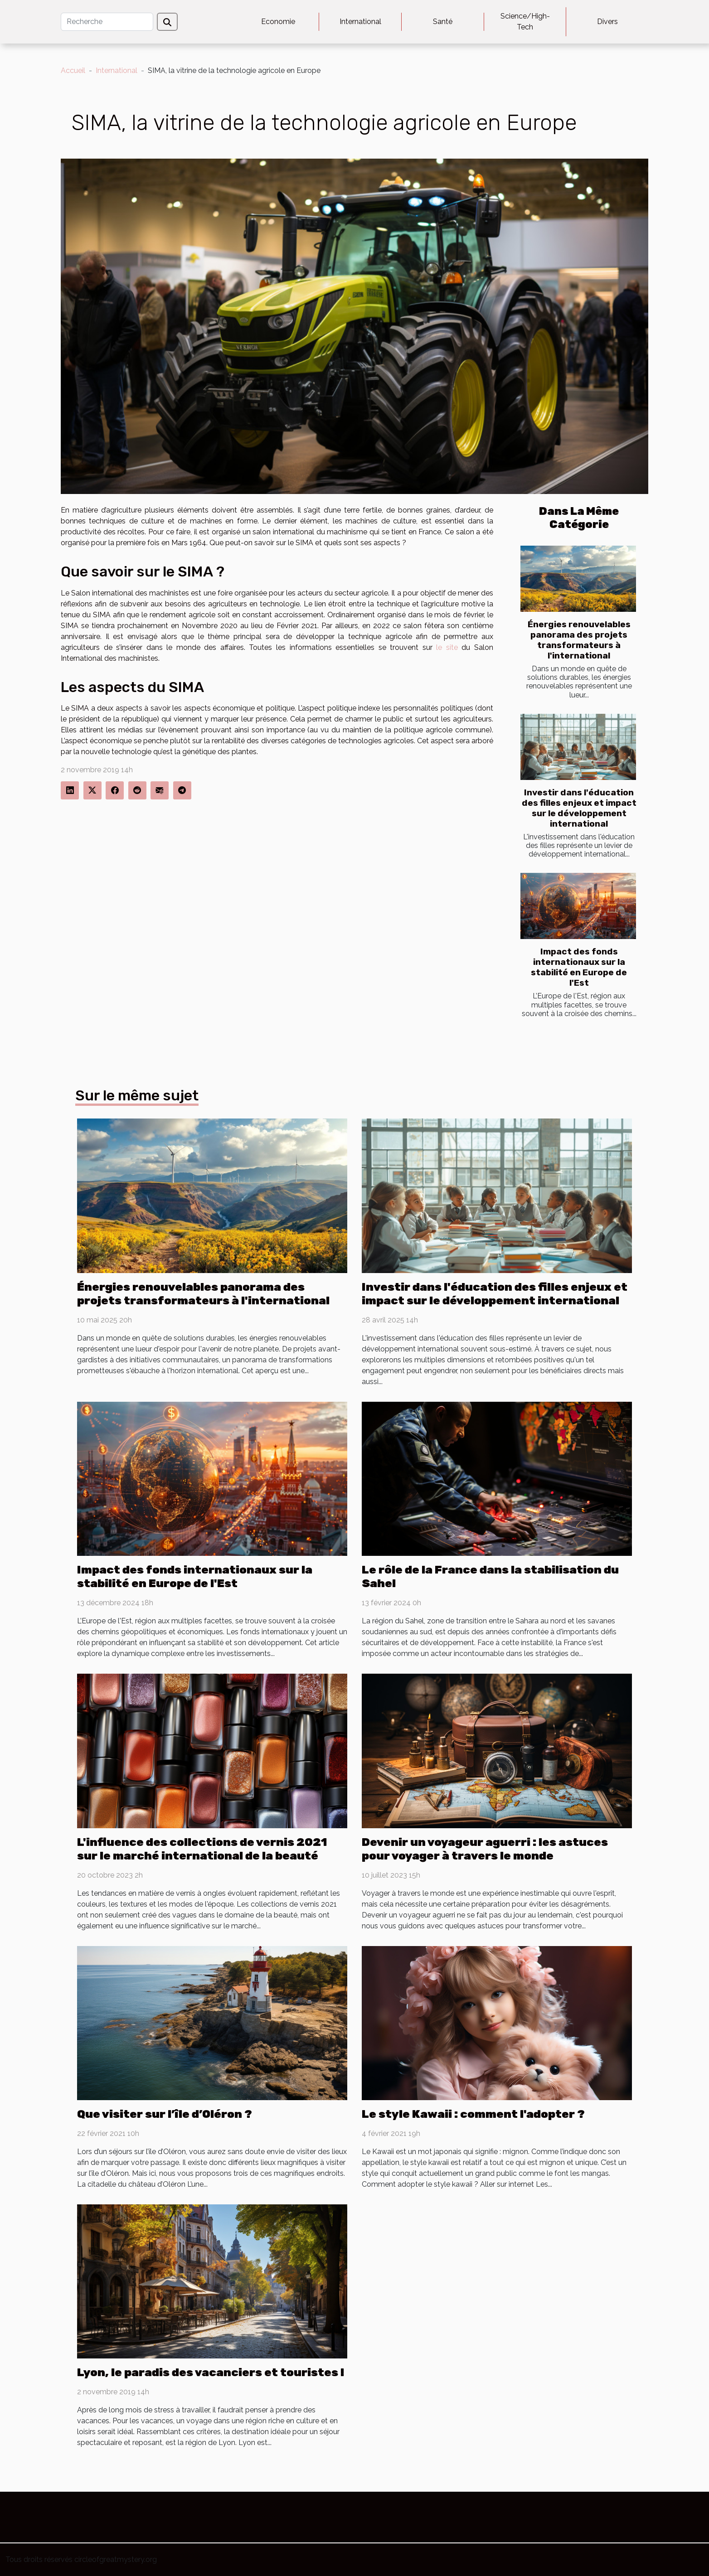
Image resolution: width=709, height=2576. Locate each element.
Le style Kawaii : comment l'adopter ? (473, 2114)
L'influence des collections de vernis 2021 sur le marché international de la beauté (202, 1848)
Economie (278, 21)
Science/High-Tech (525, 21)
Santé (442, 21)
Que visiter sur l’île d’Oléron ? (164, 2114)
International (360, 21)
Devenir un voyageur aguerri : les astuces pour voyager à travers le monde (485, 1848)
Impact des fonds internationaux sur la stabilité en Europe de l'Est (579, 967)
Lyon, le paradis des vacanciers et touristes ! (210, 2372)
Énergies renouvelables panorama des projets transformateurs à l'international (579, 640)
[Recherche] (107, 22)
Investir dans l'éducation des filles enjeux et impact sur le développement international (579, 808)
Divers (607, 21)
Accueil (73, 70)
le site (447, 647)
